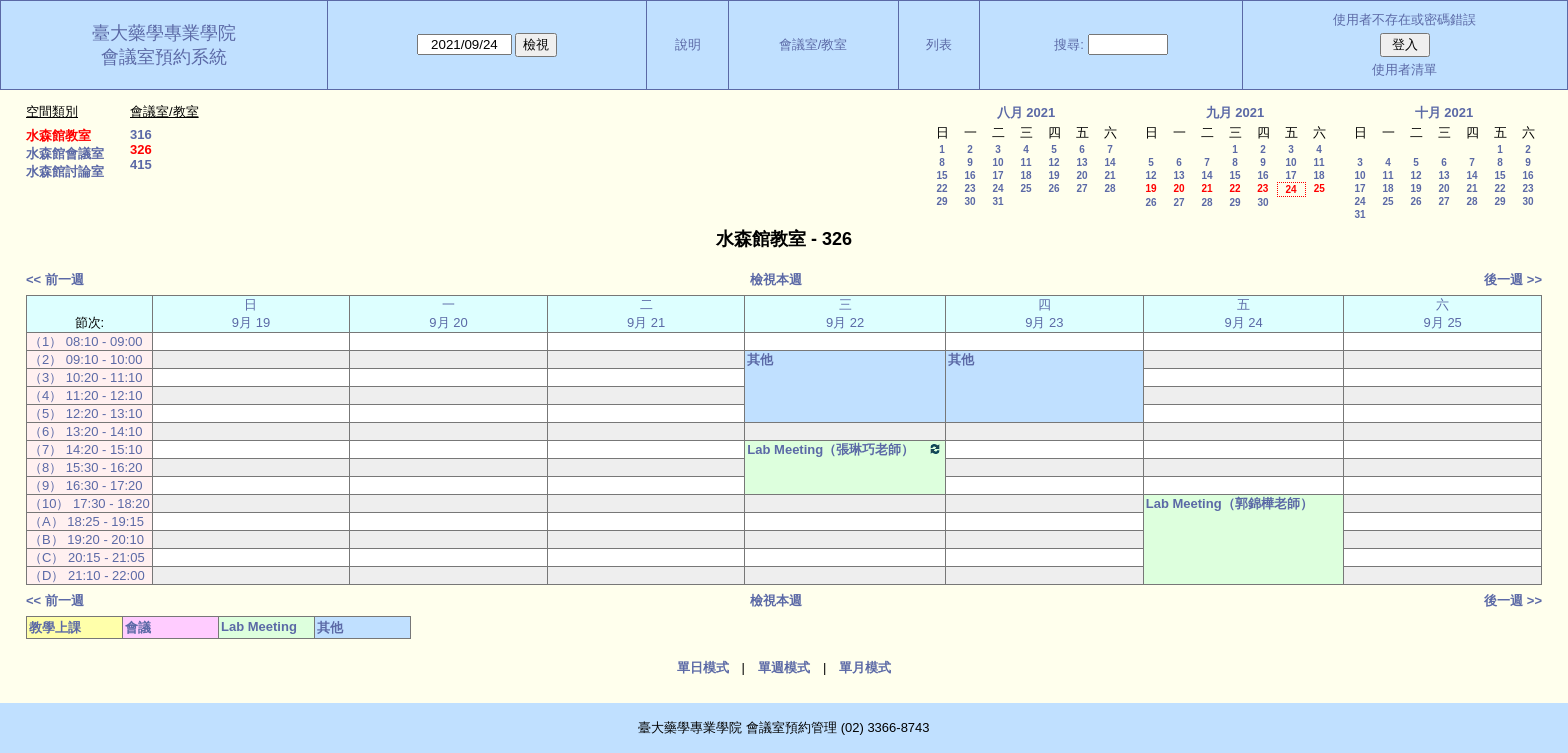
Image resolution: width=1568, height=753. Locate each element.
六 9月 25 (1443, 313)
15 (941, 175)
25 (1025, 188)
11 (1025, 162)
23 (969, 188)
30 (969, 201)
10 (997, 162)
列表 (939, 44)
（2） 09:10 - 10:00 (85, 359)
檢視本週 (776, 279)
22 (941, 188)
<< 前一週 (55, 279)
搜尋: (1069, 44)
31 (997, 201)
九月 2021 (1235, 112)
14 (1109, 162)
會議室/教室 (813, 44)
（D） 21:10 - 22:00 (87, 575)
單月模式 (865, 667)
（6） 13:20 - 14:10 (85, 431)
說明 (688, 44)
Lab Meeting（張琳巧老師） (845, 449)
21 (1109, 175)
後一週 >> (1513, 279)
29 (941, 201)
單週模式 (784, 667)
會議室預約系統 (164, 57)
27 (1081, 188)
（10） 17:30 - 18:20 (89, 503)
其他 (760, 359)
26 (1053, 188)
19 (1053, 175)
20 (1081, 175)
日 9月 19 (251, 313)
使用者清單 (1404, 69)
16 (969, 175)
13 (1081, 162)
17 (997, 175)
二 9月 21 (646, 313)
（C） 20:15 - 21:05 (87, 557)
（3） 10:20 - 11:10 (85, 377)
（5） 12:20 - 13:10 (85, 413)
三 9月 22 (845, 313)
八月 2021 (1026, 112)
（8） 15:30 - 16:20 (85, 467)
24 (997, 188)
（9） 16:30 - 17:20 (85, 485)
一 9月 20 (448, 313)
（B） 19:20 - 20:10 (86, 539)
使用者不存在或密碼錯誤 (1404, 19)
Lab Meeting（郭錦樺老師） (1229, 503)
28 (1109, 188)
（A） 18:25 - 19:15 (86, 521)
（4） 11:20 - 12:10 (85, 395)
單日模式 (703, 667)
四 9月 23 (1044, 313)
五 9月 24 (1243, 313)
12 (1053, 162)
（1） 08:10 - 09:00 (85, 341)
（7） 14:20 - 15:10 (85, 449)
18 (1025, 175)
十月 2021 (1444, 112)
